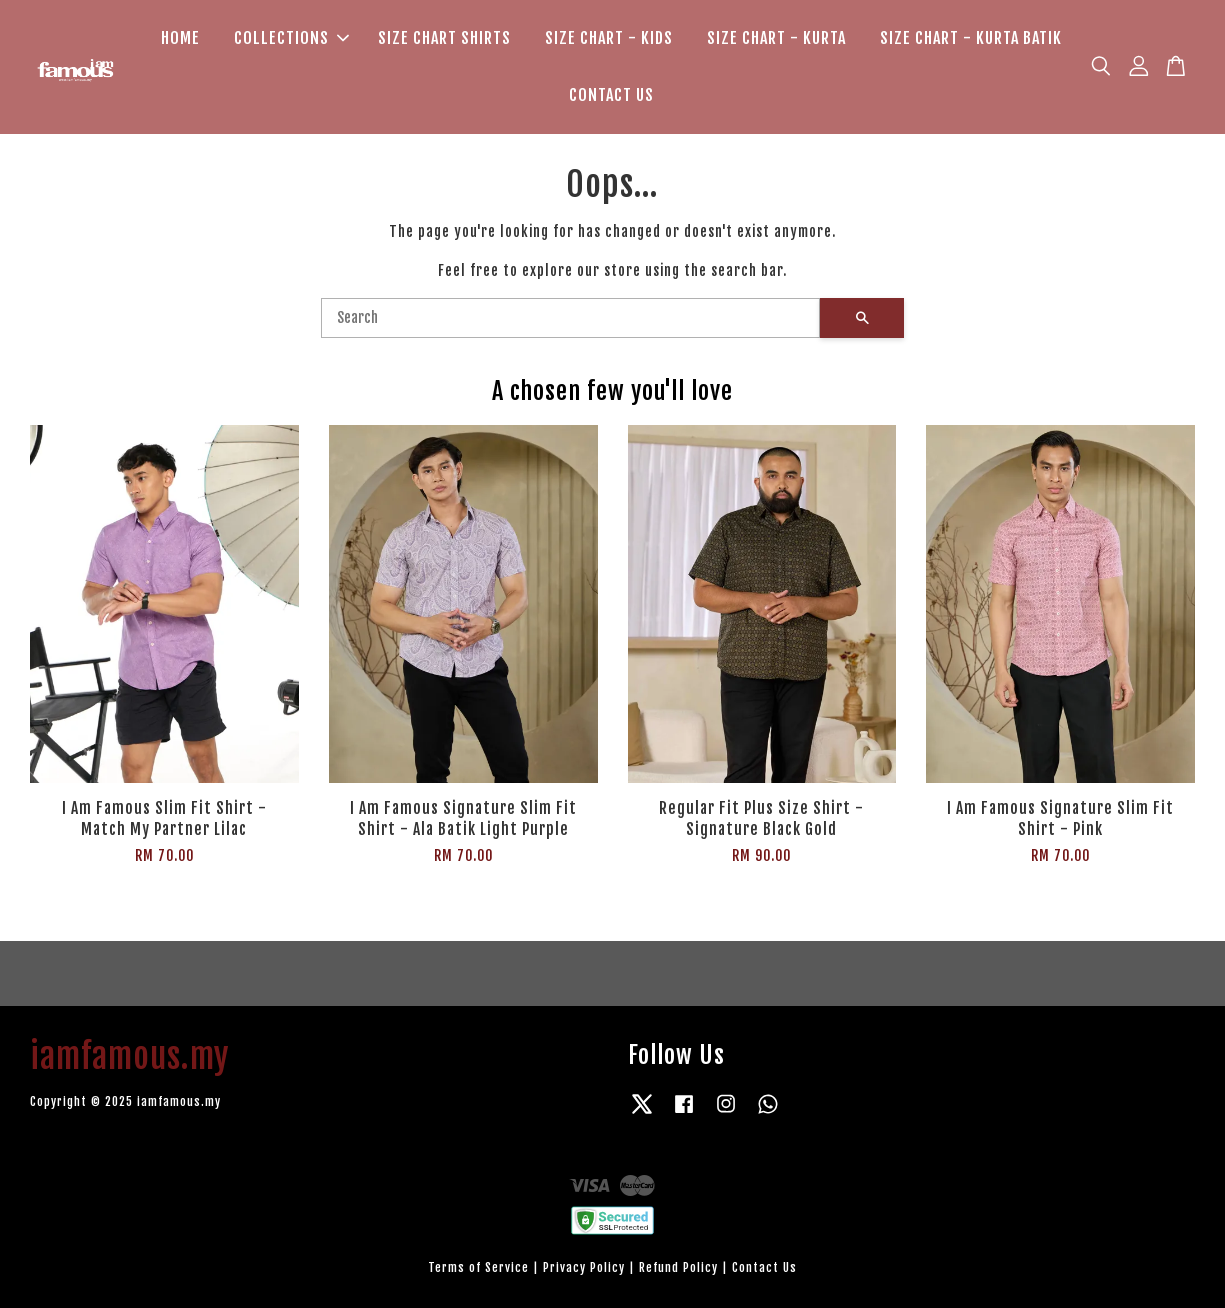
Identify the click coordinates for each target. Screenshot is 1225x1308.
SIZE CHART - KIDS (609, 38)
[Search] (570, 318)
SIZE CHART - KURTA (776, 38)
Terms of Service (478, 1267)
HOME (180, 38)
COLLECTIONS (291, 38)
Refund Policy (678, 1267)
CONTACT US (611, 95)
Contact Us (764, 1267)
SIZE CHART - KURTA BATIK (971, 38)
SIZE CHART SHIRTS (444, 38)
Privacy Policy (584, 1267)
